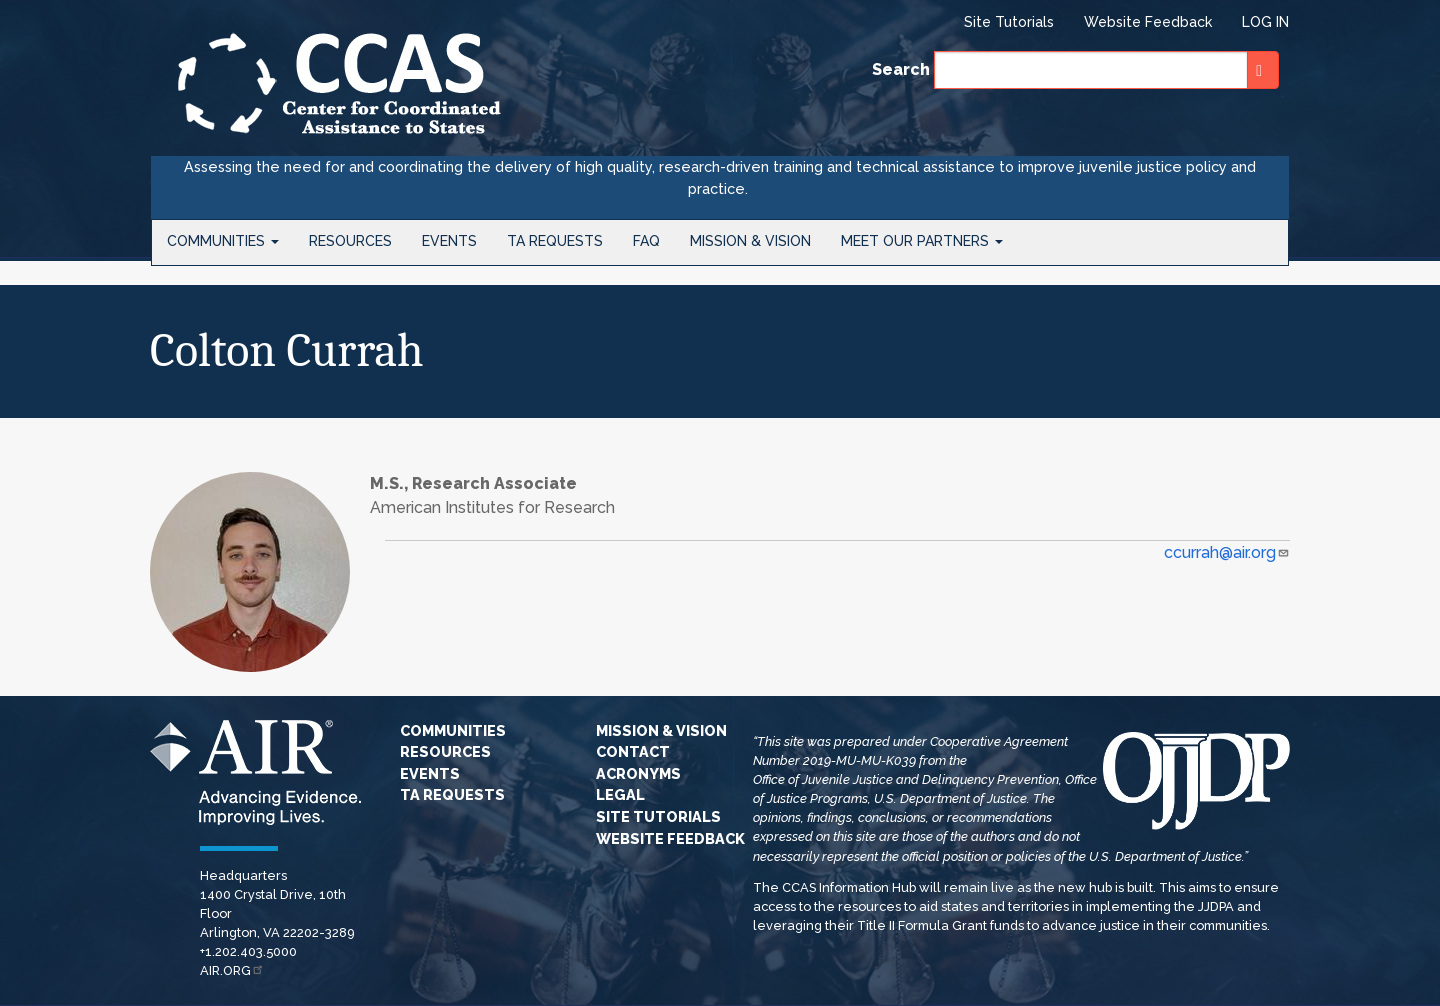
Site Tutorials (1009, 22)
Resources (350, 241)
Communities (223, 241)
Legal (620, 794)
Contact (633, 751)
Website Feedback (1148, 22)
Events (449, 241)
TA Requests (555, 241)
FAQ (646, 241)
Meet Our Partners (922, 241)
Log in (1265, 22)
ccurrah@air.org (1227, 552)
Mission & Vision (750, 241)
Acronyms (638, 773)
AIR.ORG (232, 970)
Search (901, 69)
